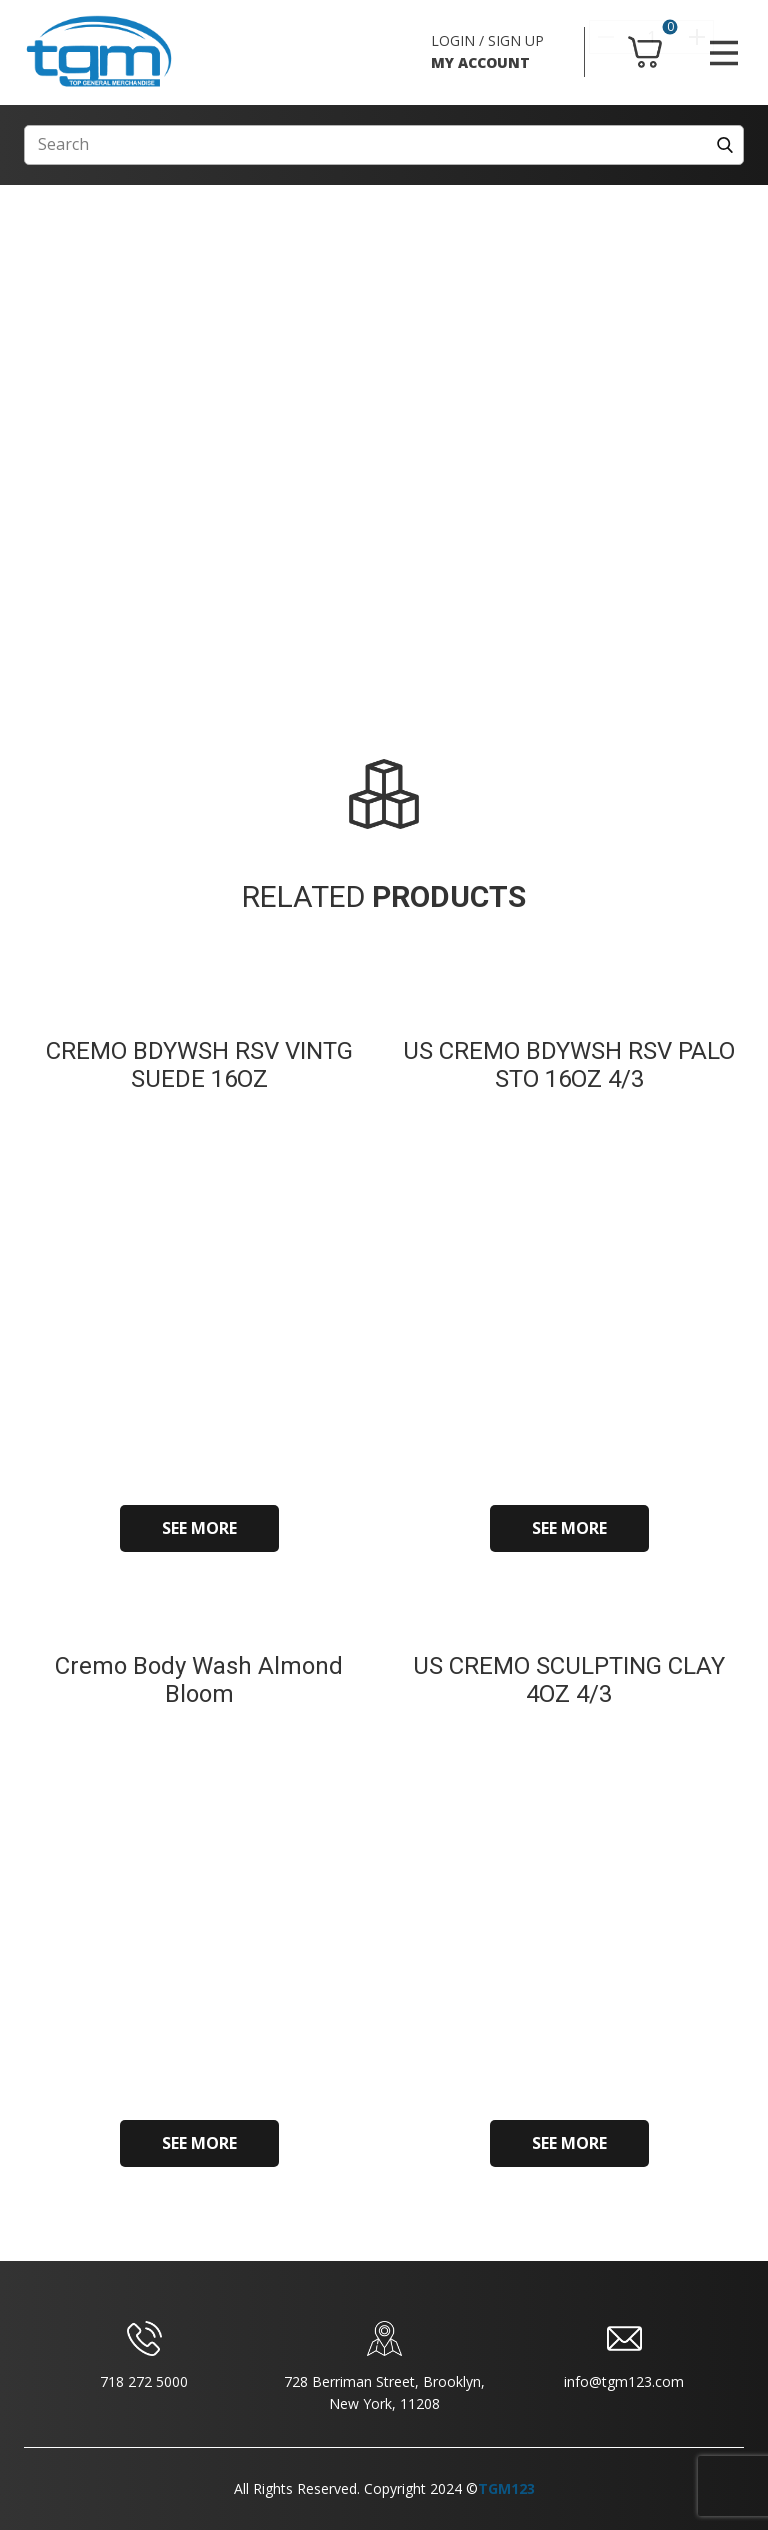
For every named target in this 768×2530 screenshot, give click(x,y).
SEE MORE (199, 1528)
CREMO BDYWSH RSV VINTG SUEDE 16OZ (199, 1065)
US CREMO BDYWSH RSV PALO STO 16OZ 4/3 (569, 1065)
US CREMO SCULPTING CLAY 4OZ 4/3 (569, 1680)
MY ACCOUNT (480, 62)
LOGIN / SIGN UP (487, 40)
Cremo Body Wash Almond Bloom (199, 1680)
